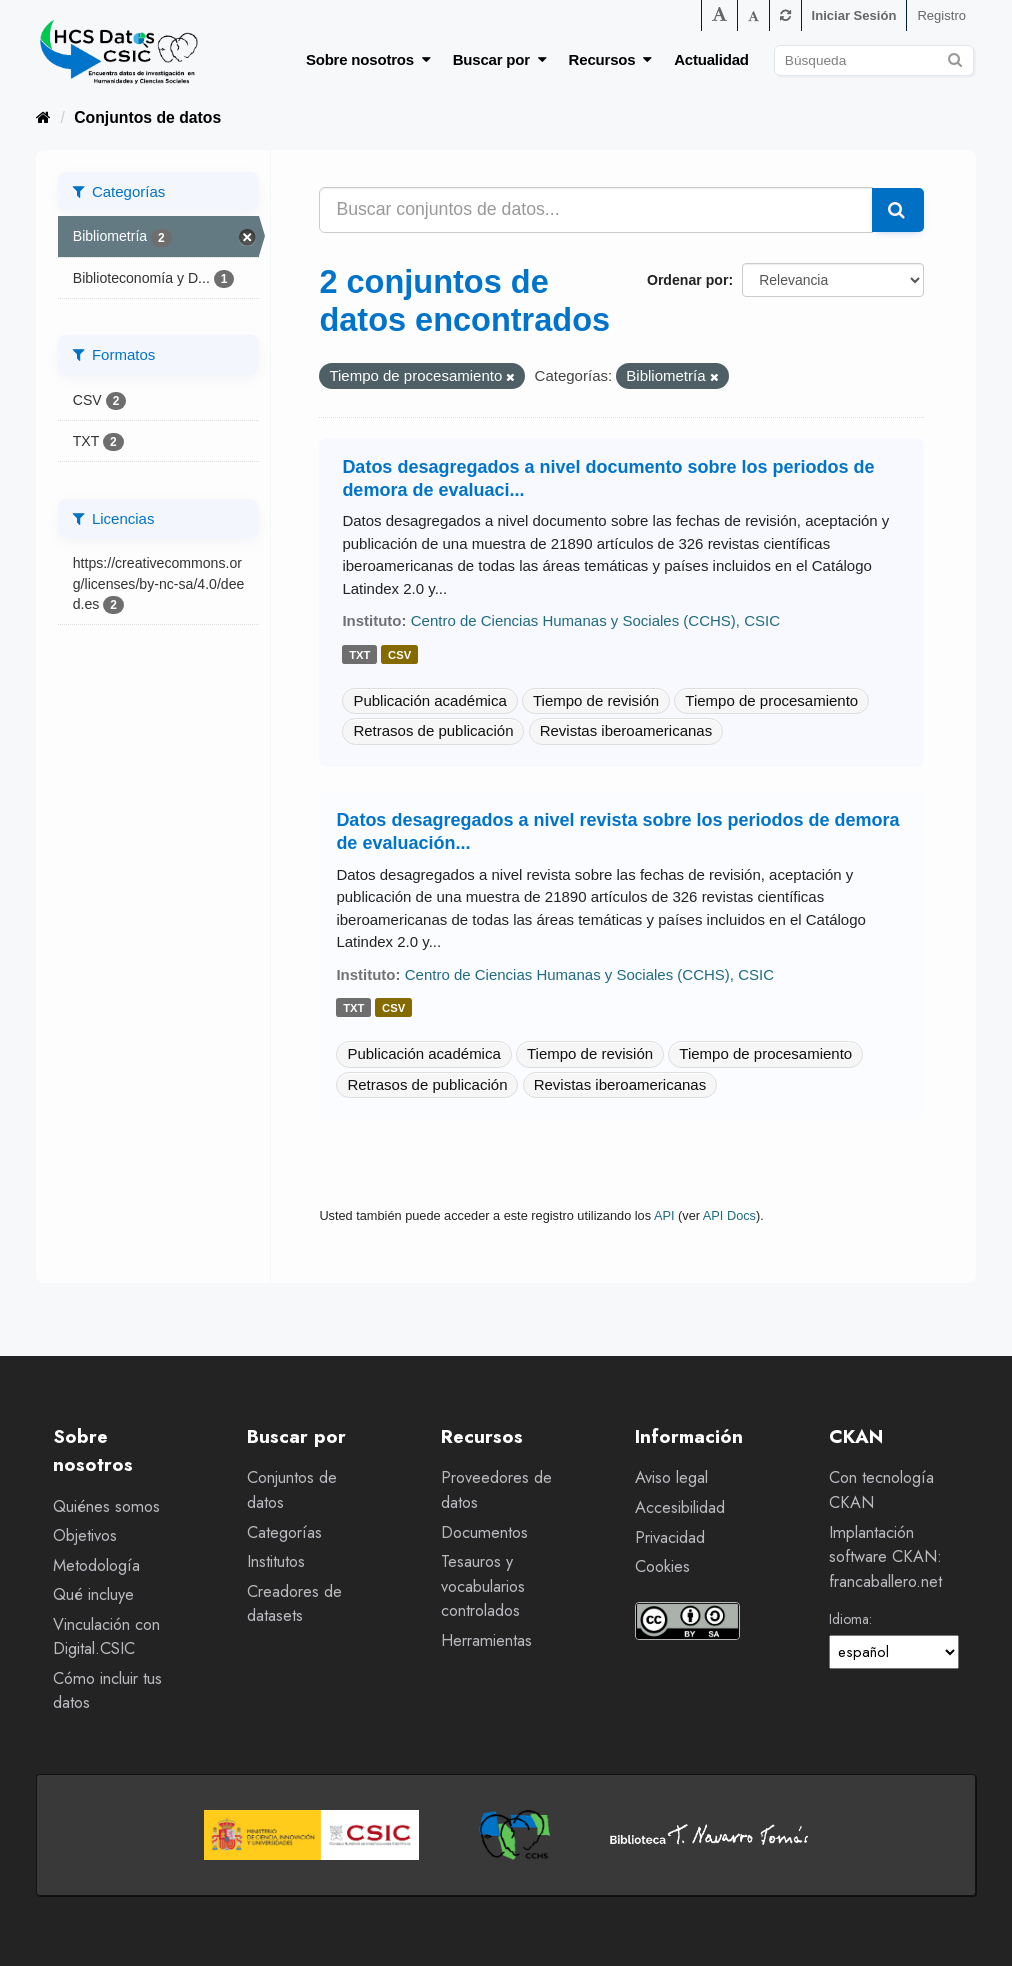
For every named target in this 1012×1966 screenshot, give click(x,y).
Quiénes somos (106, 1506)
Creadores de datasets (294, 1604)
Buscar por (500, 59)
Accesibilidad (680, 1507)
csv (399, 655)
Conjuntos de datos (147, 117)
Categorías (284, 1532)
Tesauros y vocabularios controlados (483, 1586)
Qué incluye (93, 1594)
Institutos (276, 1561)
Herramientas (486, 1640)
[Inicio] (43, 117)
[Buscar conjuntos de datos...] (596, 210)
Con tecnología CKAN (881, 1490)
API (664, 1215)
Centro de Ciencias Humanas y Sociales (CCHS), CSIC (595, 620)
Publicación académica (429, 700)
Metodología (96, 1565)
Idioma (849, 1619)
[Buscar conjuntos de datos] (874, 60)
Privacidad (670, 1537)
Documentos (484, 1532)
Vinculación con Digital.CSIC (106, 1637)
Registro (941, 15)
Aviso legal (671, 1477)
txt (359, 655)
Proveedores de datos (496, 1490)
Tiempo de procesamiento (771, 700)
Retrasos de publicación (433, 730)
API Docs (729, 1215)
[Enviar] (955, 57)
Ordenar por (687, 280)
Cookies (662, 1566)
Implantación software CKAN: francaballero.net (885, 1557)
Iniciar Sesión (854, 15)
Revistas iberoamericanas (626, 730)
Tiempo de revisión (596, 700)
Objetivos (85, 1535)
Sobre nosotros (368, 59)
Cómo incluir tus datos (107, 1691)
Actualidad (711, 59)
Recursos (611, 59)
